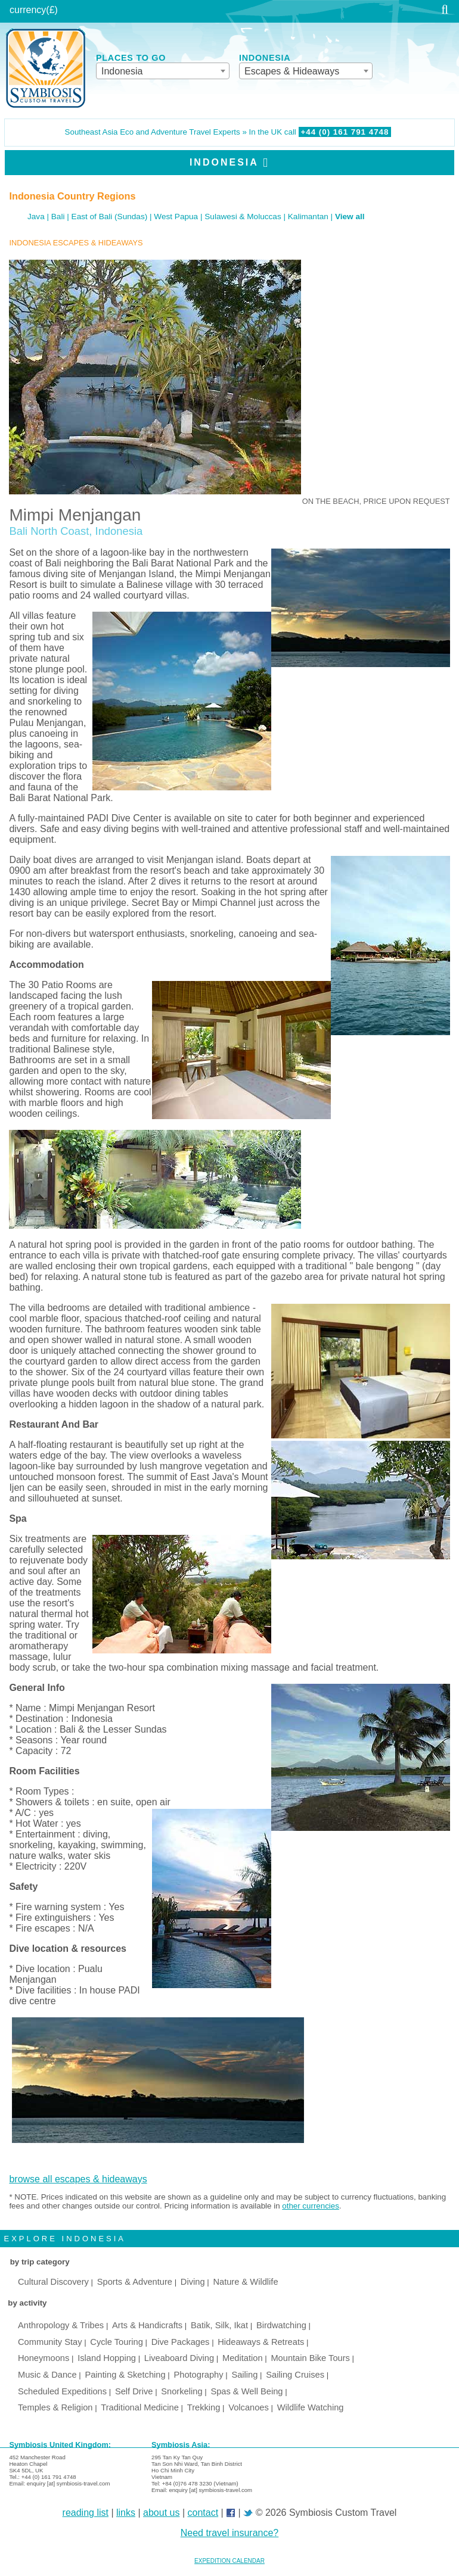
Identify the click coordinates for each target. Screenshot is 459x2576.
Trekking (204, 2407)
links (125, 2513)
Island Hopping (106, 2358)
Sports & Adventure (134, 2282)
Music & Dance (47, 2374)
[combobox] (163, 71)
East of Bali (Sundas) (110, 216)
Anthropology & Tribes (61, 2325)
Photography (198, 2374)
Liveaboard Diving (179, 2358)
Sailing (244, 2374)
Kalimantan (308, 216)
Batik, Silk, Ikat (219, 2325)
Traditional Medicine (140, 2407)
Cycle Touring (116, 2342)
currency (28, 10)
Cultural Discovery (53, 2282)
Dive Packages (180, 2342)
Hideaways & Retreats (261, 2342)
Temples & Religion (55, 2407)
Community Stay (50, 2342)
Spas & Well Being (246, 2391)
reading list (85, 2513)
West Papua (176, 216)
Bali (58, 216)
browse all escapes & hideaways (78, 2179)
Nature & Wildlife (245, 2282)
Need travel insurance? (230, 2533)
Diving (193, 2282)
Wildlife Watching (310, 2407)
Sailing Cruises (295, 2374)
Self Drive (134, 2391)
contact (203, 2513)
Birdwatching (281, 2325)
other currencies (310, 2205)
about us (161, 2513)
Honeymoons (43, 2358)
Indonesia (224, 162)
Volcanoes (248, 2407)
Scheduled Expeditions (62, 2391)
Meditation (242, 2358)
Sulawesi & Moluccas (242, 216)
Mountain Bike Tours (310, 2358)
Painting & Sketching (125, 2374)
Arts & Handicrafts (147, 2325)
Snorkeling (181, 2391)
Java (36, 216)
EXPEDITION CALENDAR (229, 2561)
